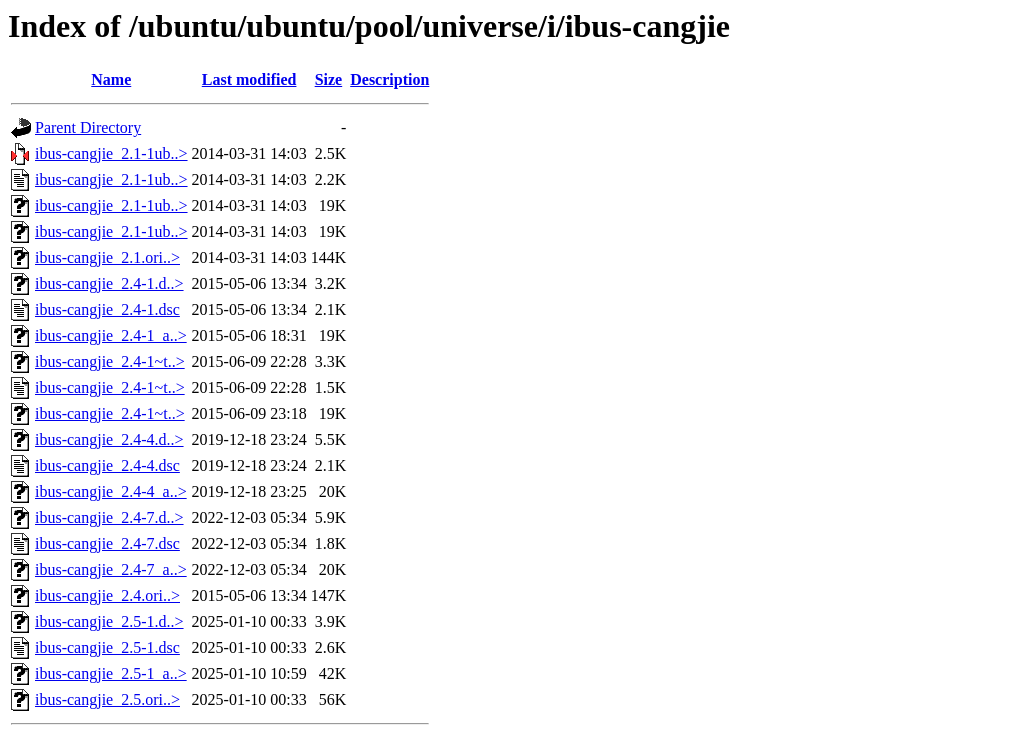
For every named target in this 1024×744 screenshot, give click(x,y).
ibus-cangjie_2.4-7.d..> (109, 517)
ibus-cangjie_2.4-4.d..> (109, 439)
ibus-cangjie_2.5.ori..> (107, 699)
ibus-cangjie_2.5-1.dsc (107, 647)
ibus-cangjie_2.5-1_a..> (111, 673)
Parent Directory (88, 127)
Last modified (249, 79)
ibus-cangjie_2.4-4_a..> (111, 491)
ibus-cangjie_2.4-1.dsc (107, 309)
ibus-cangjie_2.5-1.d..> (109, 621)
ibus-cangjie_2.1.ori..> (107, 257)
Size (329, 79)
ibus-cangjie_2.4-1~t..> (110, 361)
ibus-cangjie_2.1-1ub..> (111, 153)
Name (111, 79)
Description (389, 79)
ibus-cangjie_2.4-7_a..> (111, 569)
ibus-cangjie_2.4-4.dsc (107, 465)
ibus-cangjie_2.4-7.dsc (107, 543)
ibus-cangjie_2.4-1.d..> (109, 283)
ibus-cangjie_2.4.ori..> (107, 595)
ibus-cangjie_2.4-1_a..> (111, 335)
